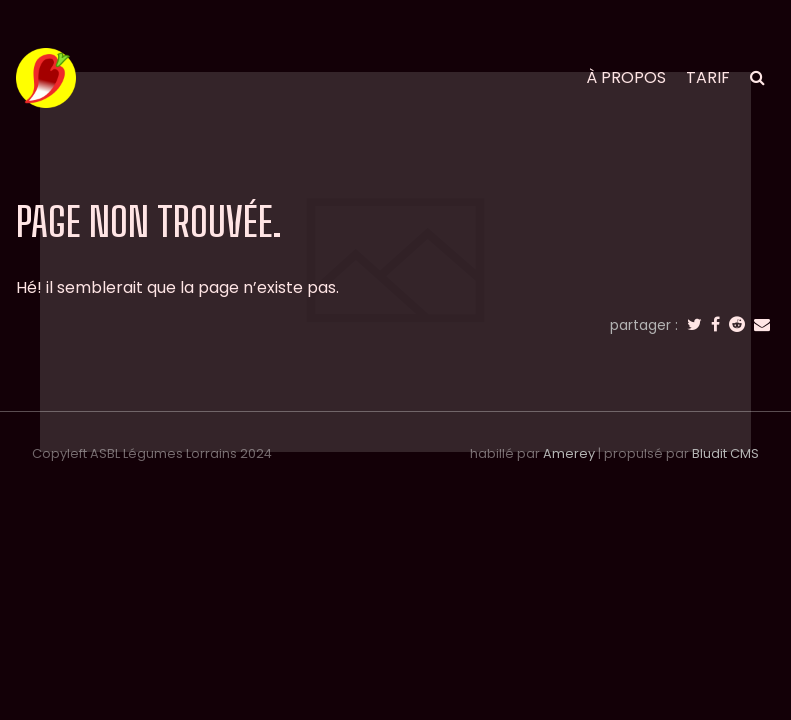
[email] (762, 325)
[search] (757, 77)
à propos (626, 77)
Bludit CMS (725, 453)
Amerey (569, 453)
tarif (708, 77)
